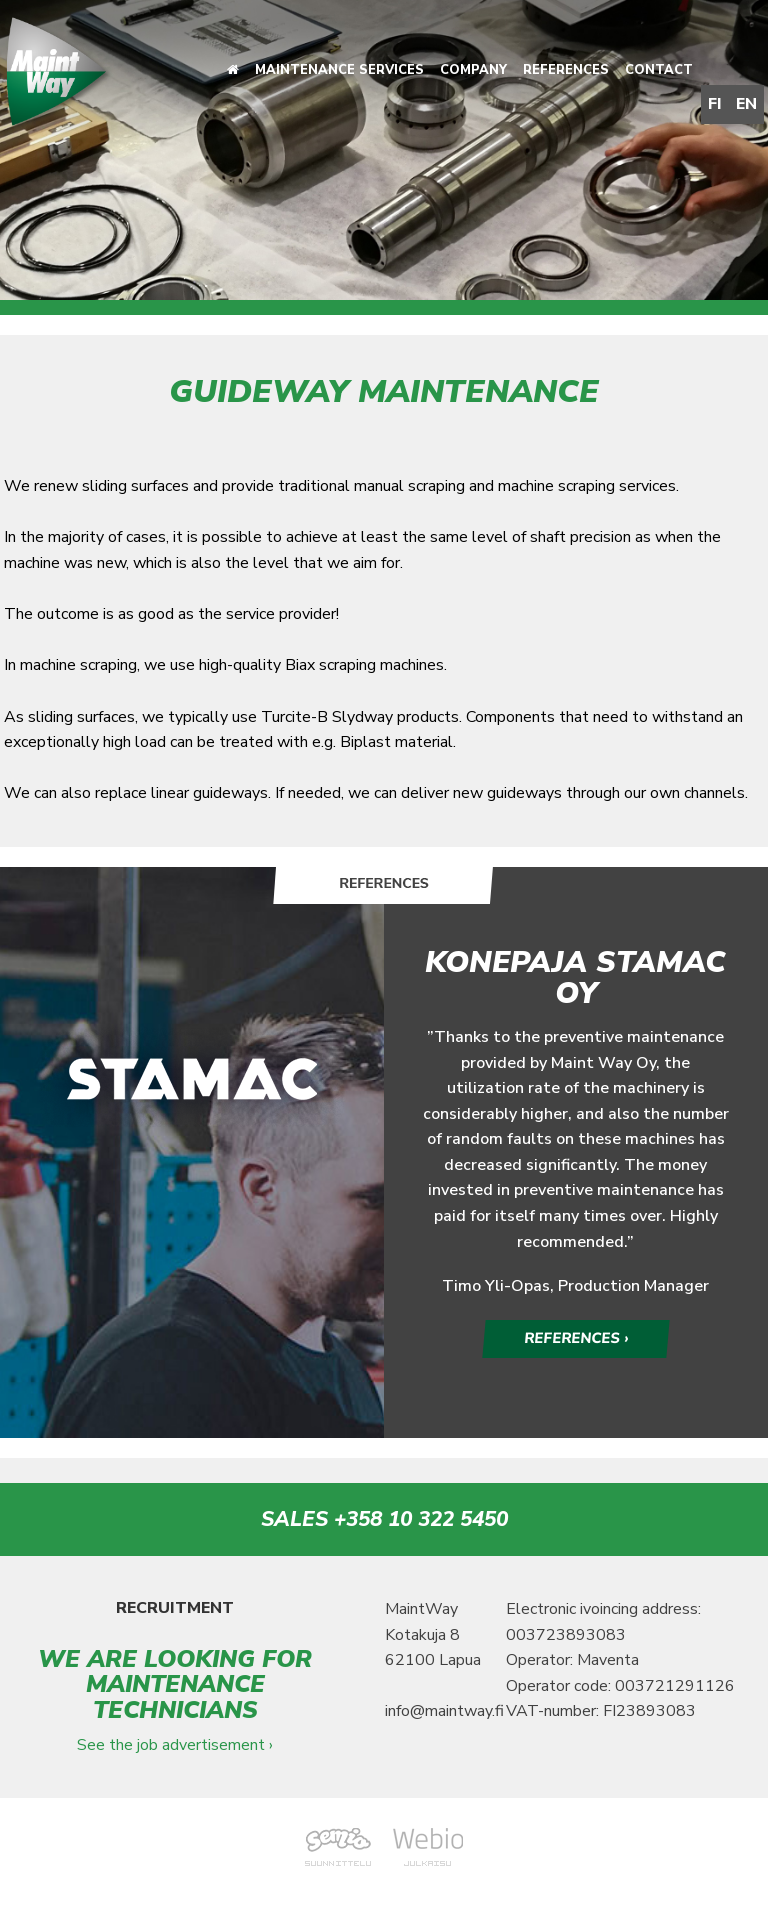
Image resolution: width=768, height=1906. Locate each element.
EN (746, 104)
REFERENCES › (576, 1339)
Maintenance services (339, 70)
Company (473, 70)
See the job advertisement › (175, 1746)
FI (715, 104)
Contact (659, 70)
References (566, 70)
